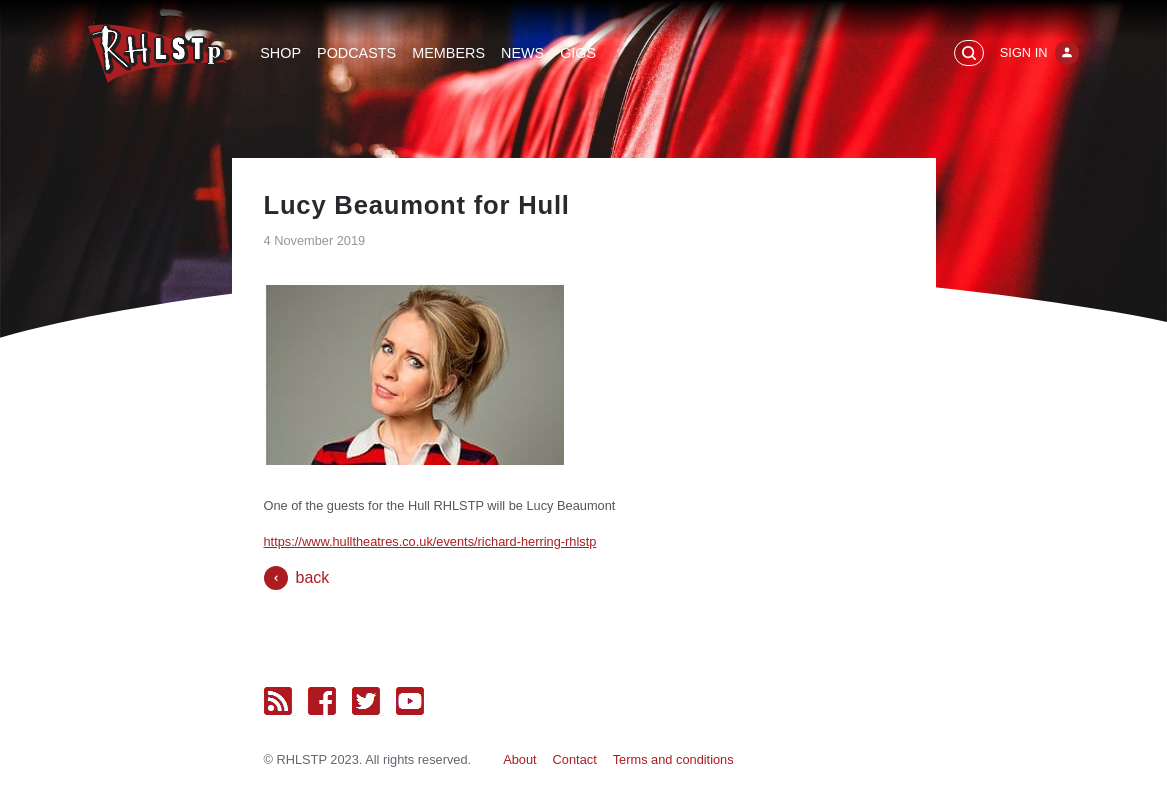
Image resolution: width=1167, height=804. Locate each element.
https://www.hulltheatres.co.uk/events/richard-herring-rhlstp (430, 541)
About (519, 759)
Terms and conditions (673, 759)
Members (448, 53)
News (522, 53)
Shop (280, 53)
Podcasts (356, 53)
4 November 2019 (315, 240)
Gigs (578, 53)
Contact (575, 759)
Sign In (1024, 52)
